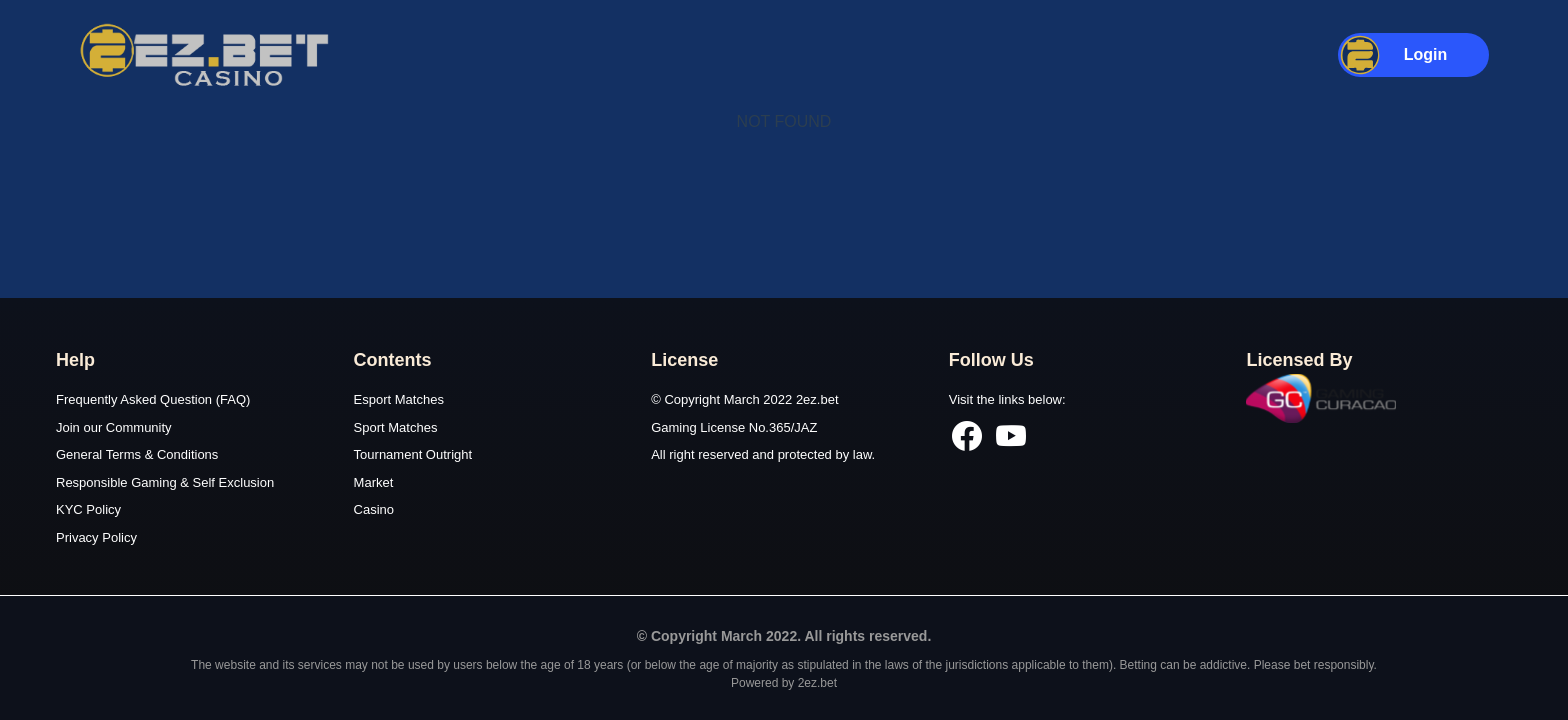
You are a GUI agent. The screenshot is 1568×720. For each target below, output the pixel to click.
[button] (1414, 55)
